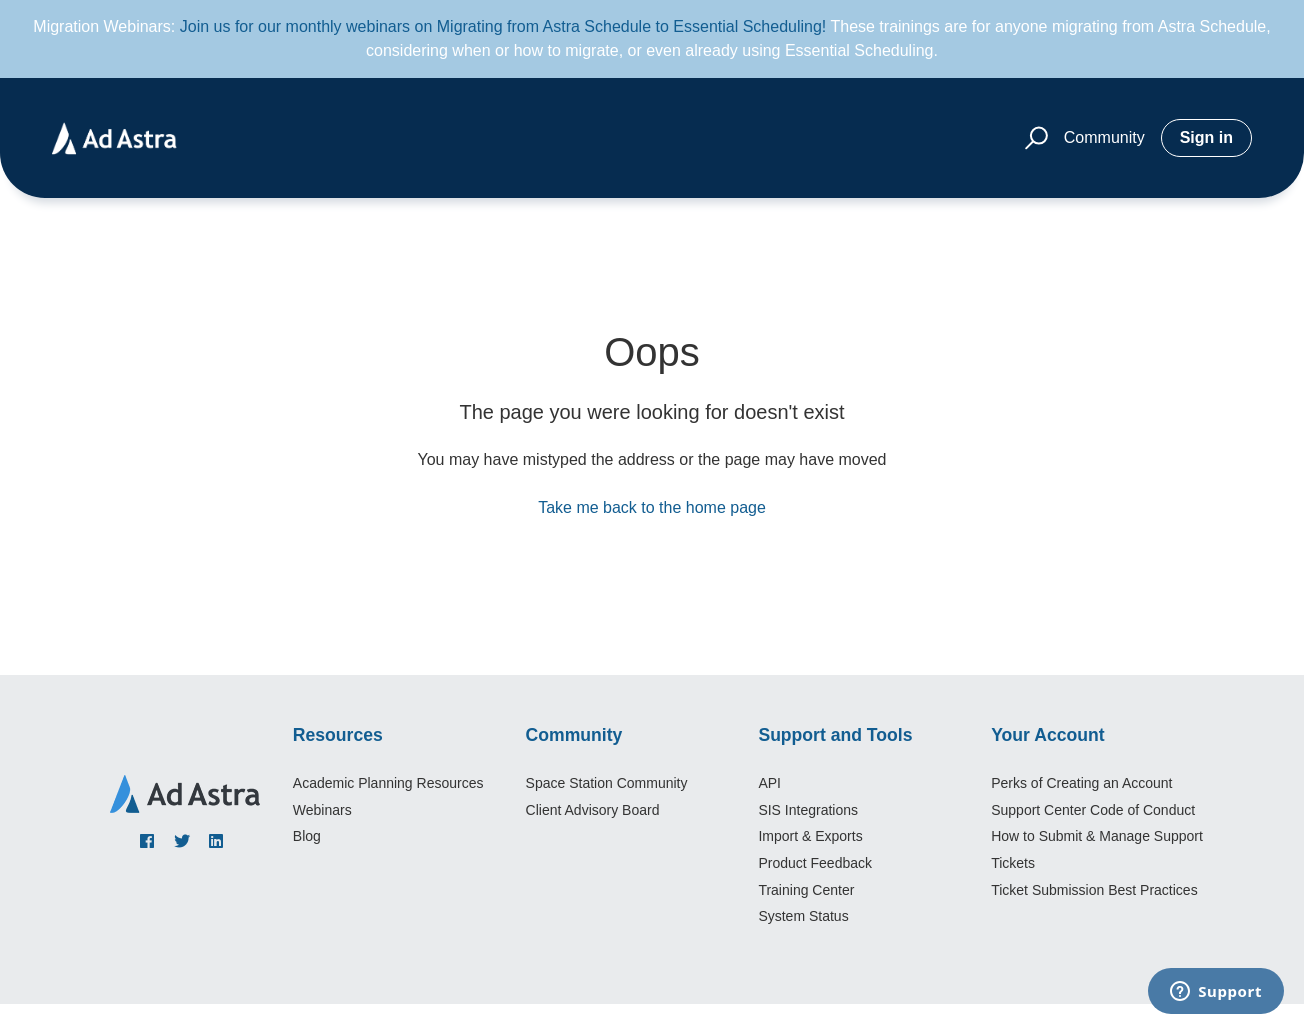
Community (1104, 137)
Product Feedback (815, 863)
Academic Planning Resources (388, 783)
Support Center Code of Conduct (1093, 810)
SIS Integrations (808, 810)
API (769, 783)
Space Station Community (607, 783)
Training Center (806, 890)
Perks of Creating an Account (1081, 783)
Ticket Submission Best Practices (1094, 890)
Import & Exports (810, 836)
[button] (1033, 138)
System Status (803, 916)
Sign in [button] (1206, 137)
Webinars (322, 810)
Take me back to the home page (652, 507)
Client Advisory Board (593, 810)
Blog (307, 836)
